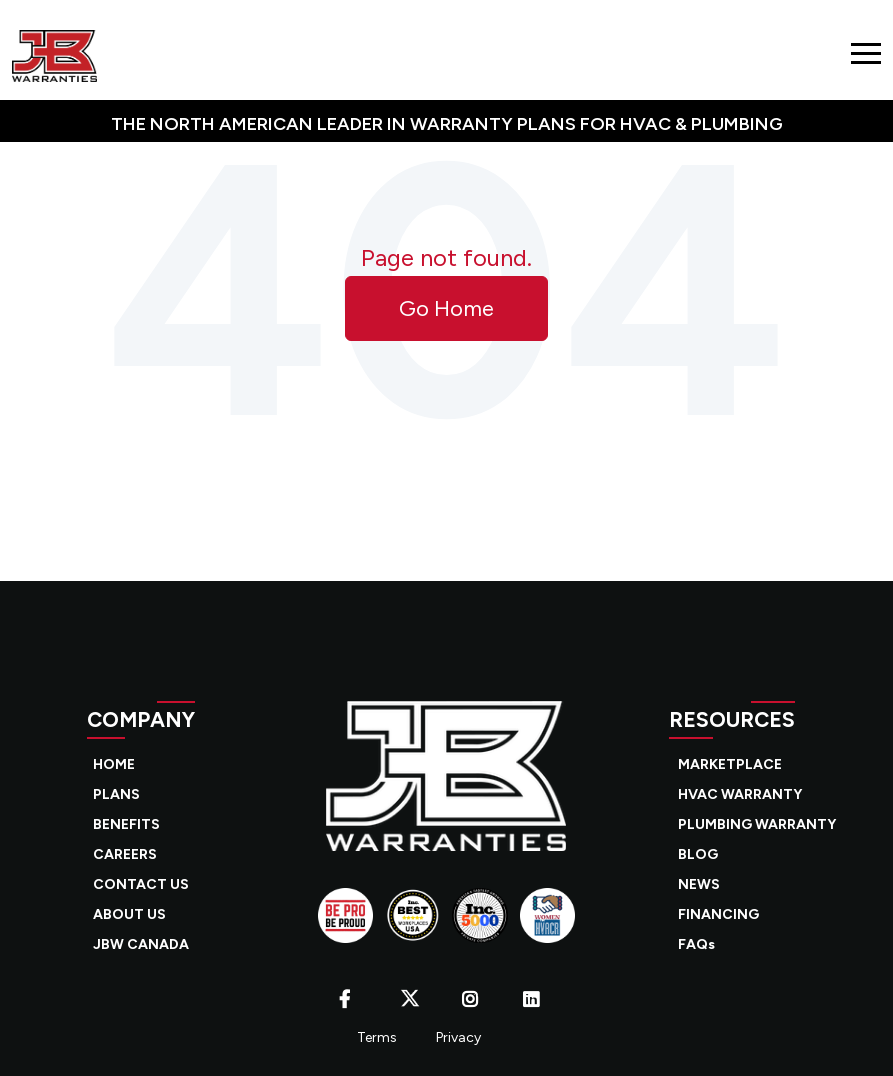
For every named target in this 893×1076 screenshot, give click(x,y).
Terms (377, 1037)
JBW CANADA (141, 944)
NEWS (699, 884)
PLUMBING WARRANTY (757, 824)
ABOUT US (129, 914)
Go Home (446, 308)
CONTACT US (141, 884)
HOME (114, 764)
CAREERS (125, 854)
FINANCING (718, 914)
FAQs (696, 944)
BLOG (698, 854)
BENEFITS (126, 824)
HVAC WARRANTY (740, 794)
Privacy (458, 1037)
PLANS (116, 794)
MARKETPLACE (730, 764)
